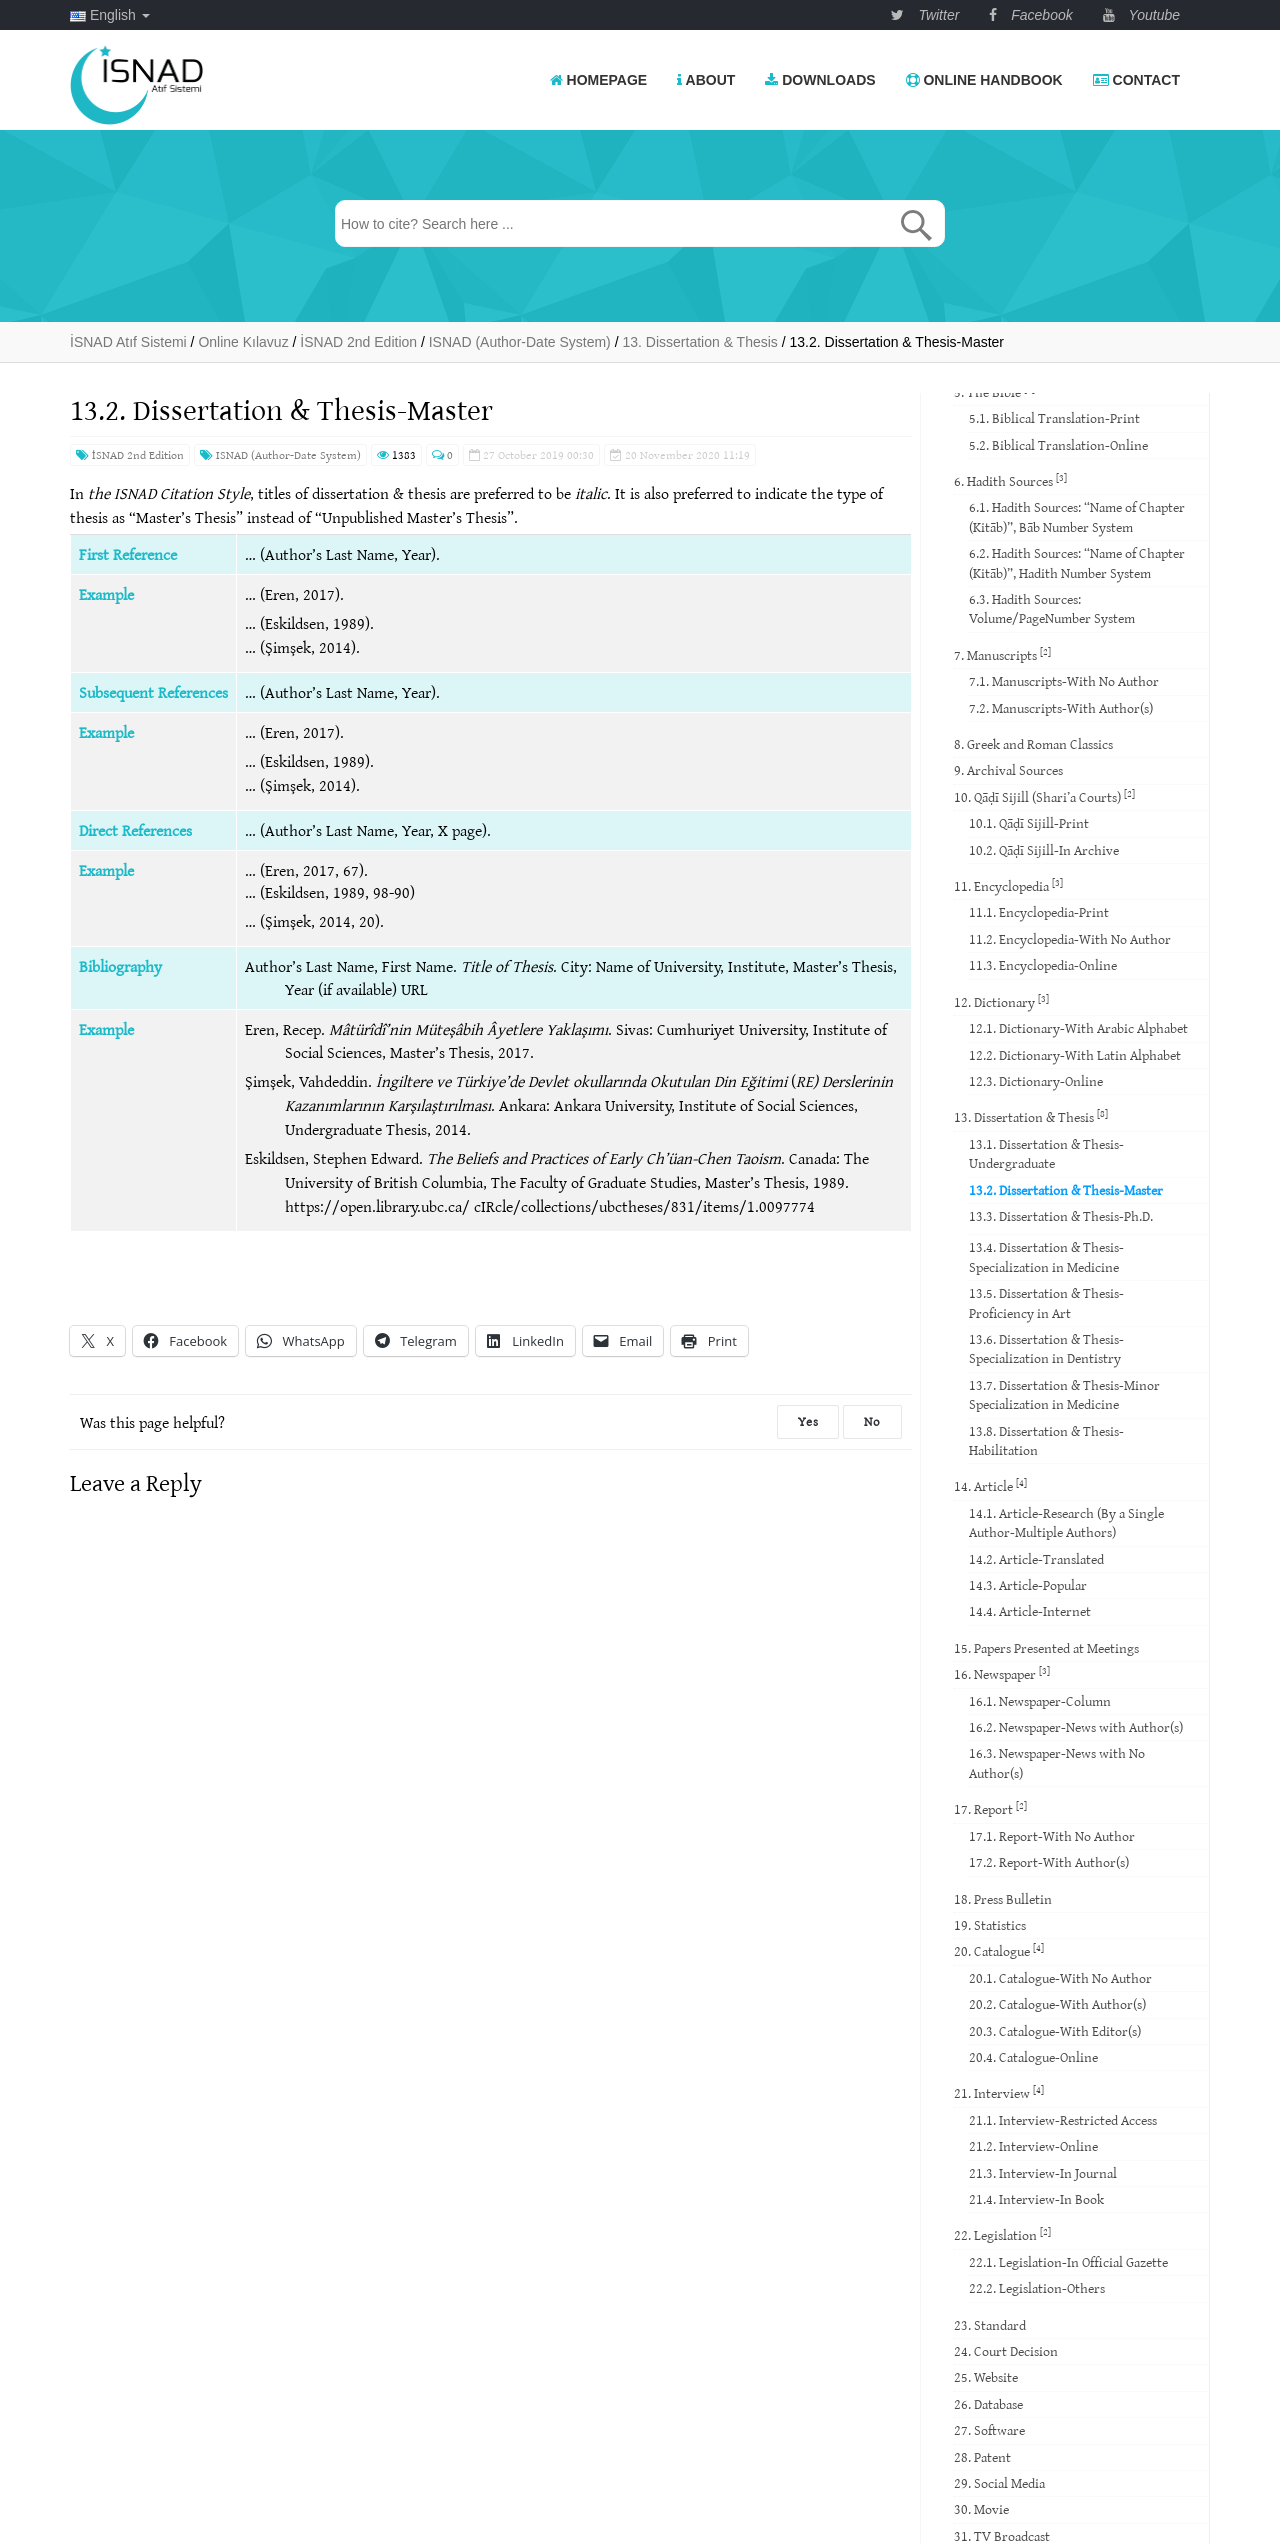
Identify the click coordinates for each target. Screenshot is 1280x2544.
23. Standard (990, 2325)
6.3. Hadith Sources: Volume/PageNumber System (1052, 608)
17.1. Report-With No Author (1052, 1836)
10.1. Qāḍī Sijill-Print (1029, 823)
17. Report (990, 1808)
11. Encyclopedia (1008, 885)
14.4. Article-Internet (1030, 1611)
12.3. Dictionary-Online (1036, 1081)
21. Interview (999, 2092)
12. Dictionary (1001, 1001)
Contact (1136, 80)
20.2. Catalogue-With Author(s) (1057, 2004)
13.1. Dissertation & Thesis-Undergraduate (1046, 1153)
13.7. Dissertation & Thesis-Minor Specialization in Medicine (1064, 1394)
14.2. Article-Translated (1036, 1559)
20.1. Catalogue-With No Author (1060, 1978)
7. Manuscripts (1002, 654)
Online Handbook (984, 80)
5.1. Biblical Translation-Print (1054, 418)
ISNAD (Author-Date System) (280, 454)
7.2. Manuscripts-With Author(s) (1061, 708)
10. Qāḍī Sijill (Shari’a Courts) (1044, 796)
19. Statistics (990, 1925)
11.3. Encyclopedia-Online (1043, 965)
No (872, 1421)
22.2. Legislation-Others (1037, 2288)
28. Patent (982, 2457)
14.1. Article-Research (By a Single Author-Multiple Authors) (1066, 1522)
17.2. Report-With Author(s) (1049, 1862)
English (110, 15)
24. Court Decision (1006, 2351)
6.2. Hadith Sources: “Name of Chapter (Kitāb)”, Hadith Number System (1077, 562)
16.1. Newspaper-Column (1040, 1701)
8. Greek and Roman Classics (1033, 744)
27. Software (989, 2430)
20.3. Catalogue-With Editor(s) (1055, 2031)
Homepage (599, 80)
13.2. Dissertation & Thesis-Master (1066, 1190)
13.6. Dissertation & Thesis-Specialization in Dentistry (1046, 1348)
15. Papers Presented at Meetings (1046, 1648)
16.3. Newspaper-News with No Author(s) (1057, 1762)
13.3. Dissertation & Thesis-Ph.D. (1061, 1216)
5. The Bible (994, 391)
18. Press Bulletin (1003, 1899)
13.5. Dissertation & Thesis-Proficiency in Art (1046, 1302)
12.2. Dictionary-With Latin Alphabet (1075, 1055)
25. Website (986, 2377)
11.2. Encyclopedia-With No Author (1070, 939)
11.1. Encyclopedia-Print (1039, 912)
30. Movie (981, 2509)
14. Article (990, 1485)
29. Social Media (999, 2483)
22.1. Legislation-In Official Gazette (1068, 2262)
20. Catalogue (999, 1950)
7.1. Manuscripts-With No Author (1064, 681)
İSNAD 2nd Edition (130, 454)
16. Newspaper (1002, 1673)
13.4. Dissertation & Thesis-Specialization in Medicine (1046, 1256)
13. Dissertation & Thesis (1031, 1116)
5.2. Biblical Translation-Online (1058, 445)
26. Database (988, 2404)
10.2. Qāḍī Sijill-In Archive (1044, 850)
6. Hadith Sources (1010, 480)
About (706, 80)
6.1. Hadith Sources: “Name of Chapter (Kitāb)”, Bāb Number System (1077, 516)
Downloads (820, 80)
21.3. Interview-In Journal (1043, 2173)
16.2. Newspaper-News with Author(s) (1076, 1727)
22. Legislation (1002, 2234)
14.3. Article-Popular (1028, 1585)
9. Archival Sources (1008, 770)
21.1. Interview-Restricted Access (1063, 2120)
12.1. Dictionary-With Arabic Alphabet (1078, 1028)
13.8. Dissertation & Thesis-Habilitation (1046, 1440)
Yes (808, 1421)
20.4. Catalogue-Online (1033, 2057)
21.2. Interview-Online (1033, 2146)
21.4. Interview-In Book (1036, 2199)
